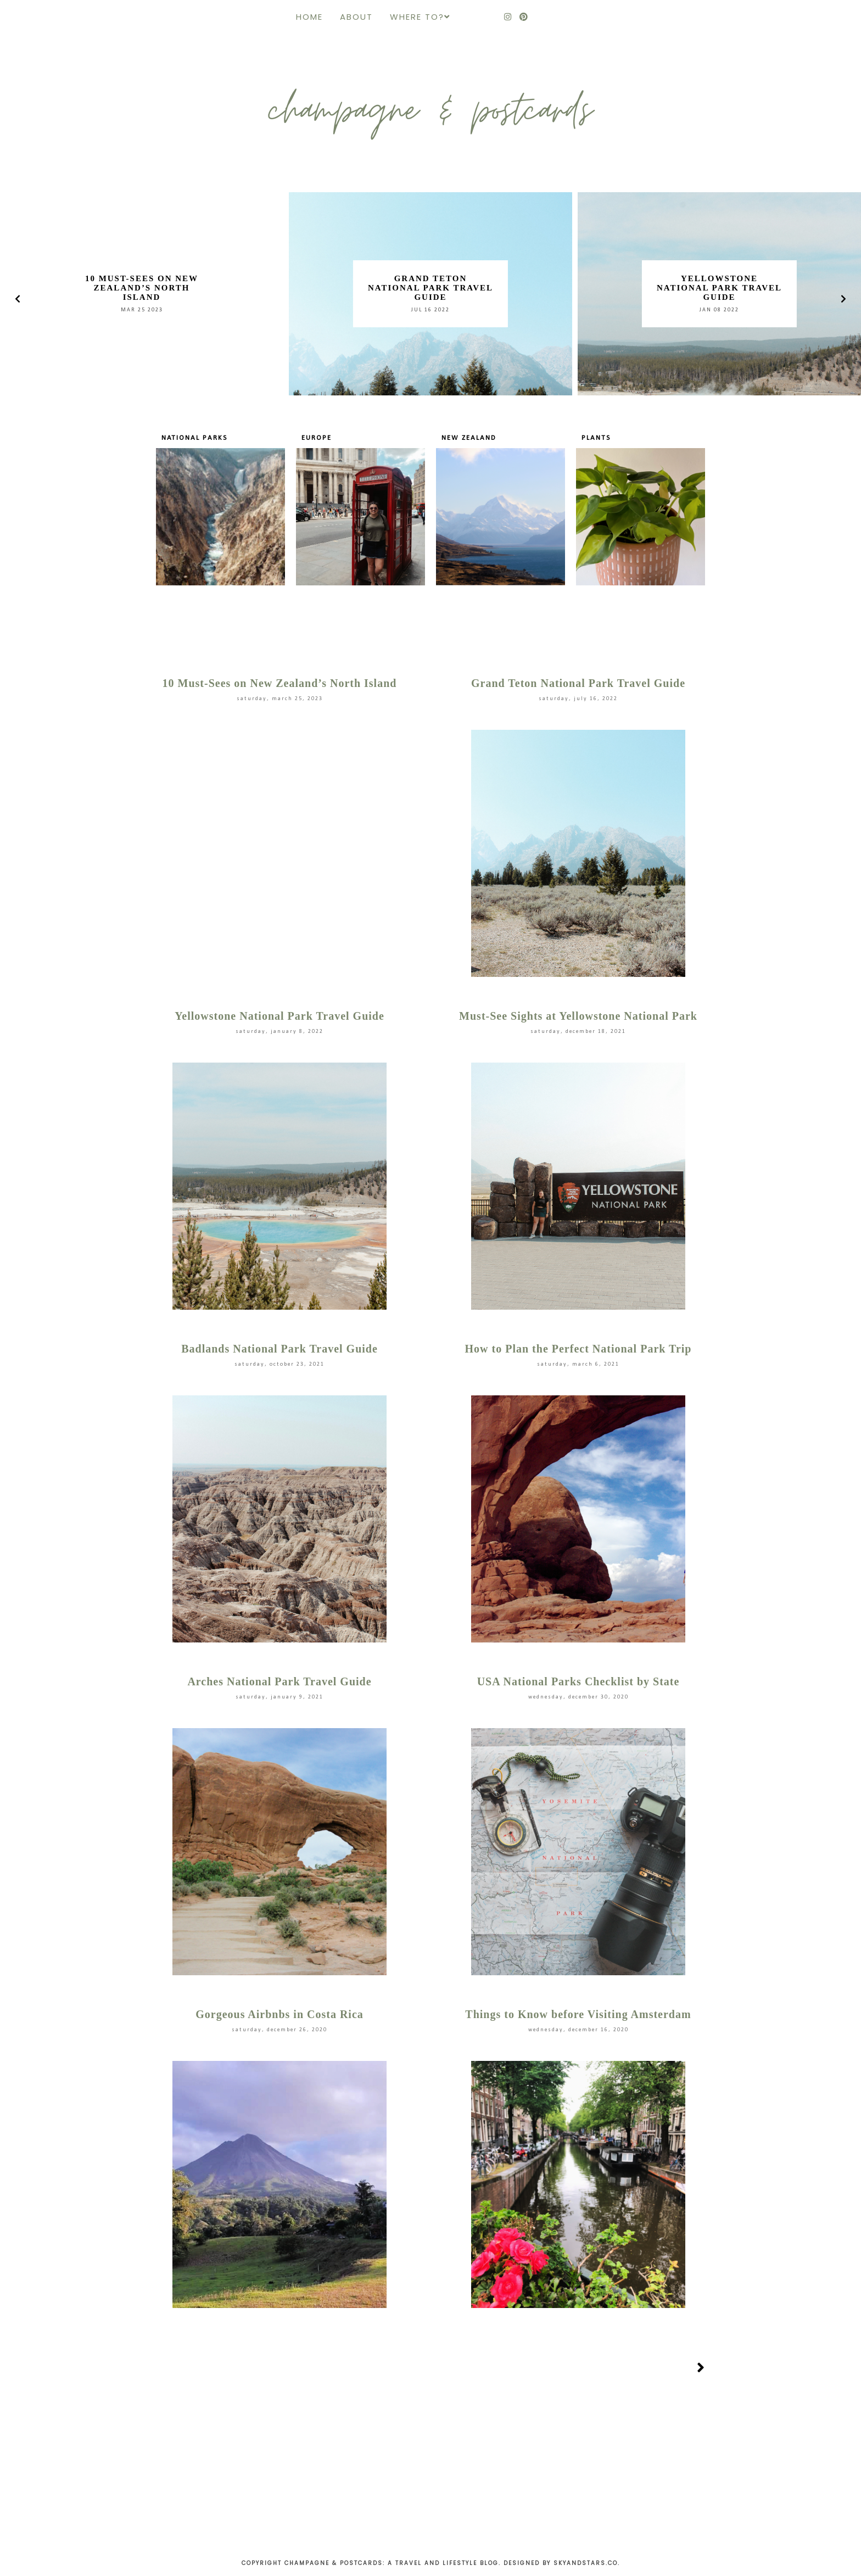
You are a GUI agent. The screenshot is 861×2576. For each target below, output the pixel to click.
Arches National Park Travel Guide (279, 1681)
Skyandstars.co (586, 2563)
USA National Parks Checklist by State (578, 1681)
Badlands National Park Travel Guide (279, 1349)
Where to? (417, 17)
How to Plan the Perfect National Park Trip (578, 1349)
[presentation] (17, 299)
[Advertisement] (430, 2474)
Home (309, 17)
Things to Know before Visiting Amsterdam (578, 2014)
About (356, 17)
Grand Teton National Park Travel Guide (430, 287)
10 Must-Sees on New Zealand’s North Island (141, 287)
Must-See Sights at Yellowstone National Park (578, 1016)
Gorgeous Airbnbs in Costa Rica (279, 2014)
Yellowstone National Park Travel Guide (719, 287)
